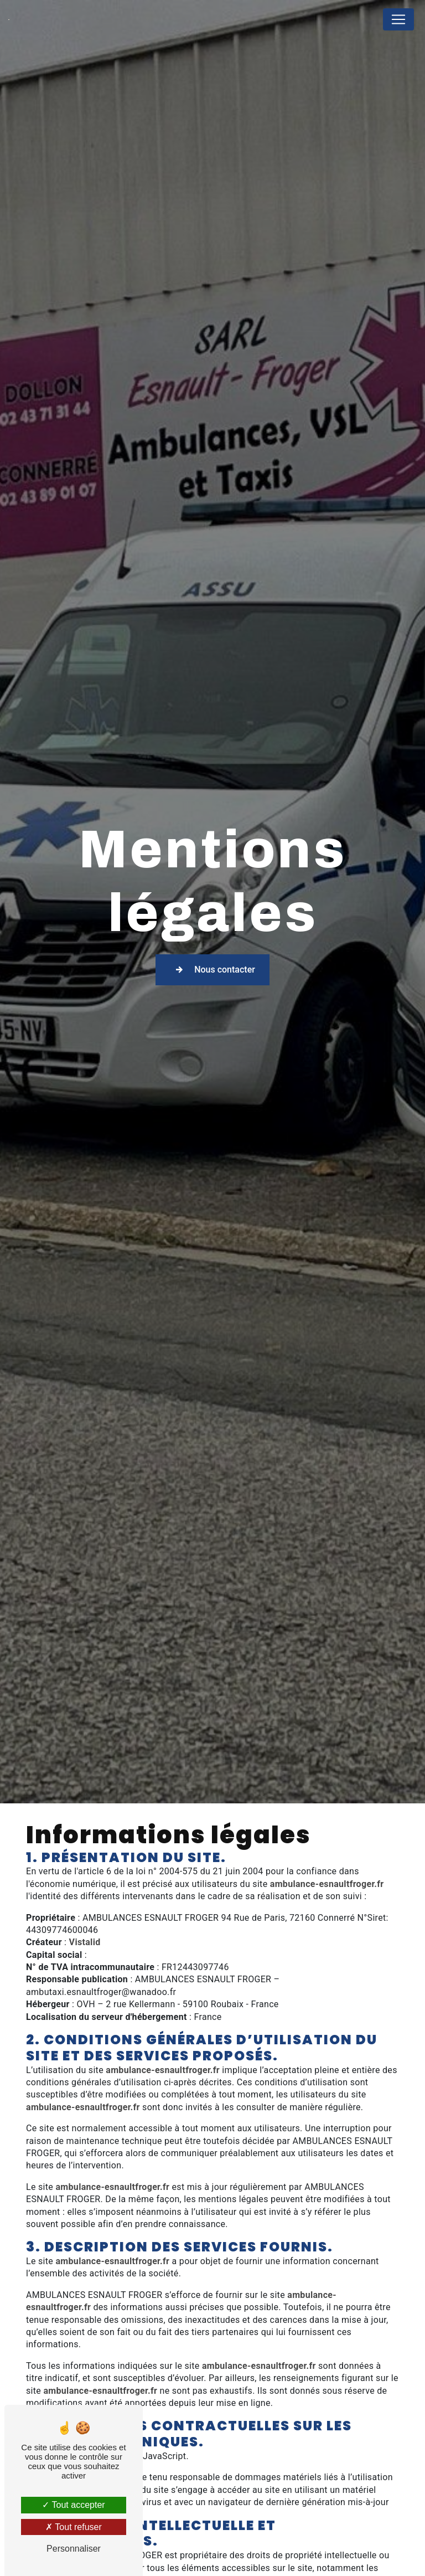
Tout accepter (73, 2505)
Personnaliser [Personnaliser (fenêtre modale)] (73, 2548)
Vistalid (85, 1942)
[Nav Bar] (398, 19)
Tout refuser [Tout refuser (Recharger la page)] (73, 2527)
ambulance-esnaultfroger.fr (327, 1884)
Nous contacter (212, 969)
